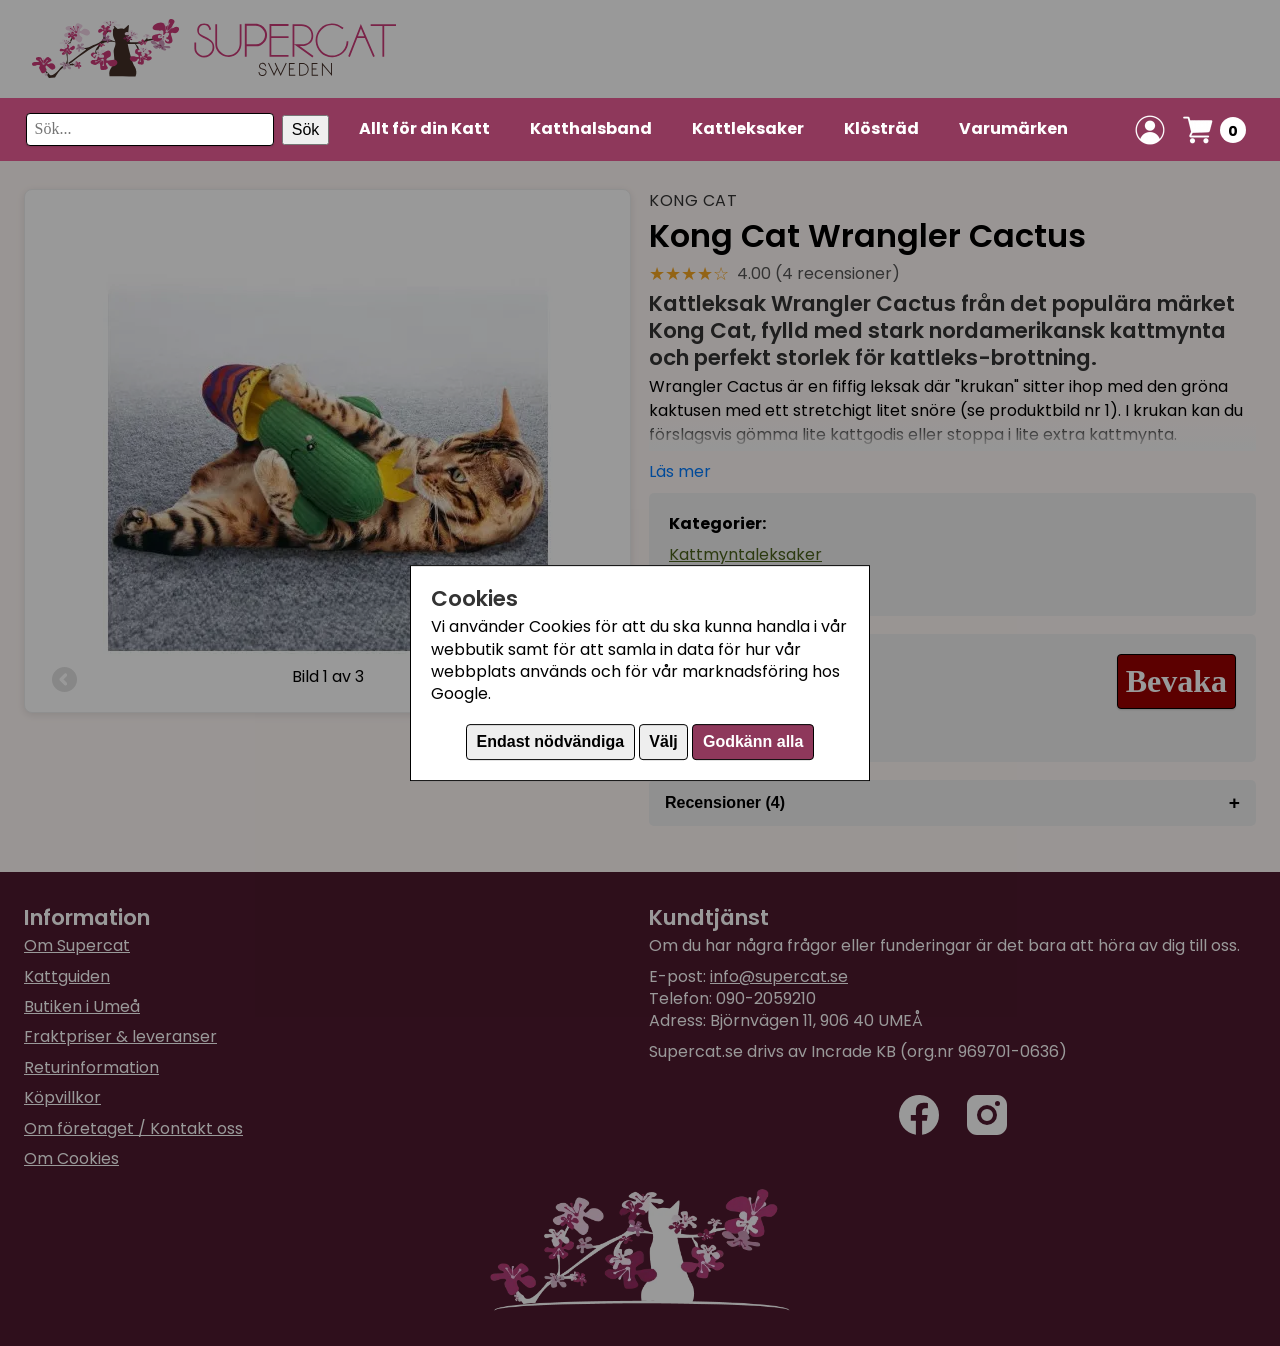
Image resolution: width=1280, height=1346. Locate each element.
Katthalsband (591, 128)
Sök (306, 129)
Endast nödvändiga (551, 741)
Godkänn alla (753, 741)
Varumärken (1013, 128)
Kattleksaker (748, 128)
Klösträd (881, 128)
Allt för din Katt (424, 128)
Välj (663, 741)
